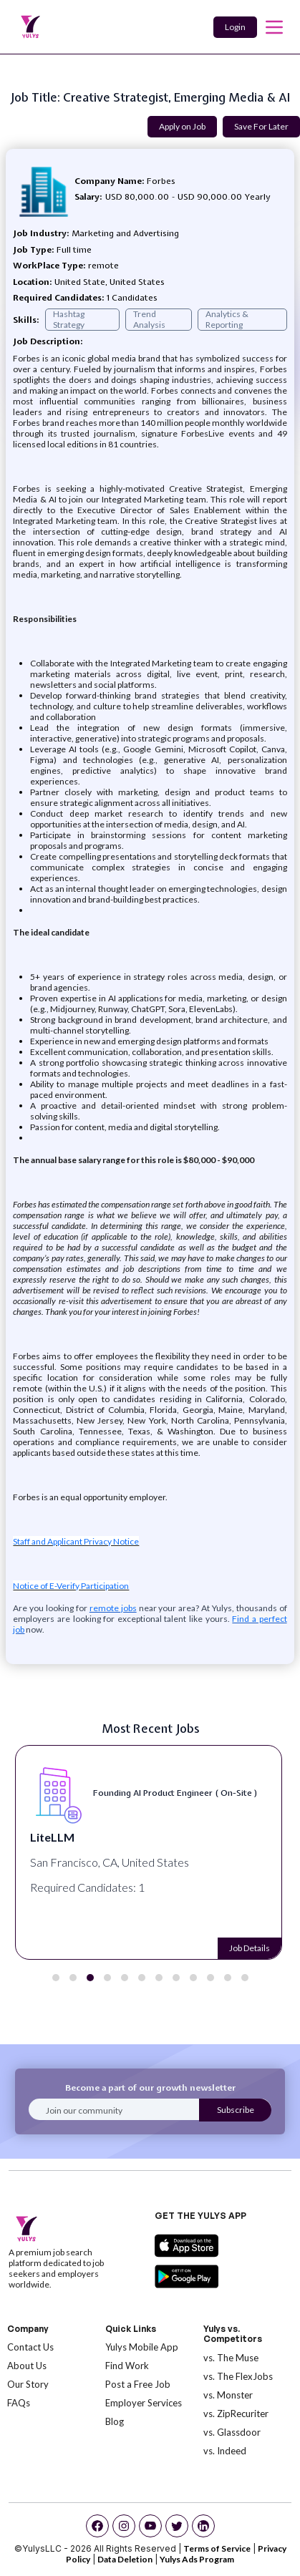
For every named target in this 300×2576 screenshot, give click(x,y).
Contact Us (30, 2347)
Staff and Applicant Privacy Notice (76, 1541)
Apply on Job (182, 126)
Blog (114, 2421)
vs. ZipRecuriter (235, 2413)
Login (235, 26)
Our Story (28, 2384)
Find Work (127, 2365)
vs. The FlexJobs (238, 2376)
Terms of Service (217, 2548)
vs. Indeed (224, 2450)
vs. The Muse (230, 2357)
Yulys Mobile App (141, 2347)
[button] (55, 1977)
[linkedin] (203, 2525)
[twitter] (176, 2525)
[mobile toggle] (274, 27)
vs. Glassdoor (232, 2432)
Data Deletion (125, 2559)
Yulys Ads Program (197, 2559)
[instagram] (123, 2525)
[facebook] (97, 2525)
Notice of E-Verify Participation (71, 1585)
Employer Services (143, 2403)
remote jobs (113, 1608)
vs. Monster (228, 2395)
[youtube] (150, 2525)
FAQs (18, 2403)
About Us (27, 2365)
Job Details (249, 1948)
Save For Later (261, 126)
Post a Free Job (137, 2384)
